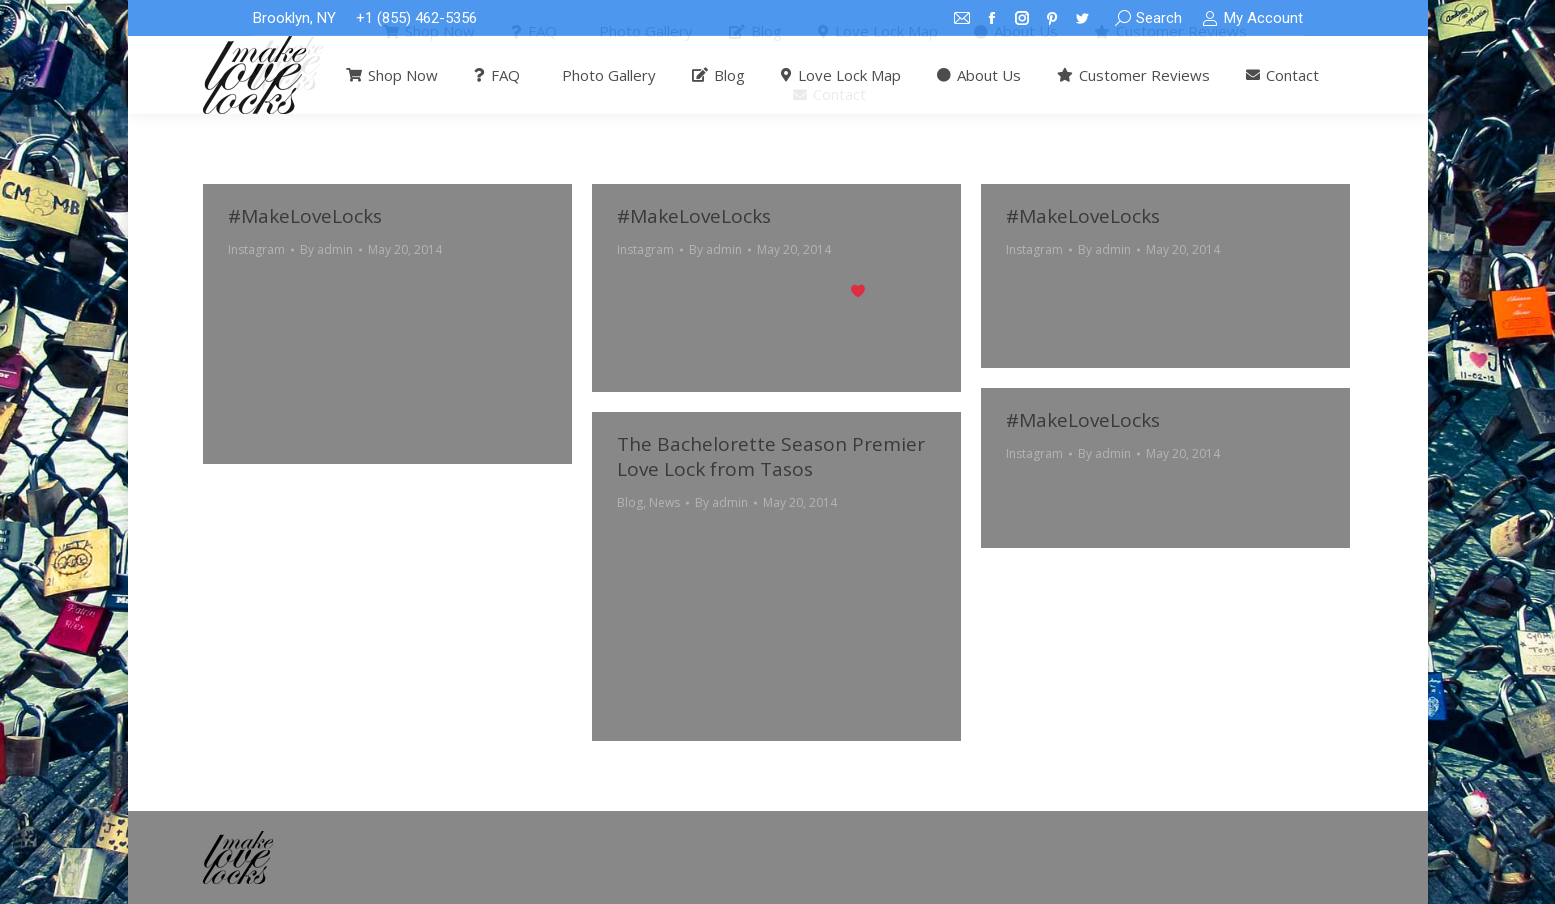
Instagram (256, 249)
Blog (630, 502)
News (664, 502)
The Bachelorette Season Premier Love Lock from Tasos (771, 456)
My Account (1252, 18)
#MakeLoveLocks (305, 216)
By (326, 249)
